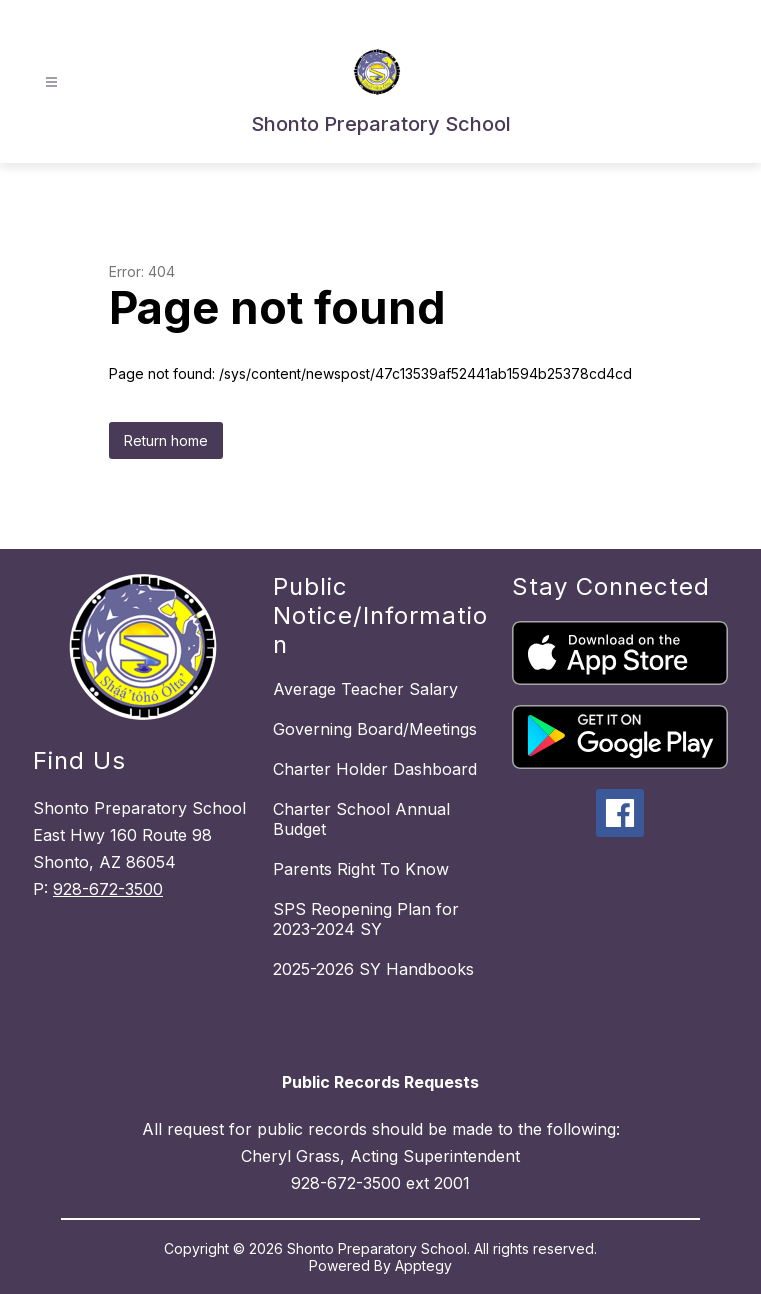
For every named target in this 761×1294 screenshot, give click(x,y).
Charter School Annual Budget (361, 819)
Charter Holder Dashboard (375, 769)
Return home (166, 440)
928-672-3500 (108, 889)
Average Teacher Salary (365, 689)
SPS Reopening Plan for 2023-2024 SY (366, 919)
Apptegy (423, 1265)
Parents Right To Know (361, 869)
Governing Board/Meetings (375, 729)
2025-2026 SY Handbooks (373, 969)
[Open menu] (51, 82)
